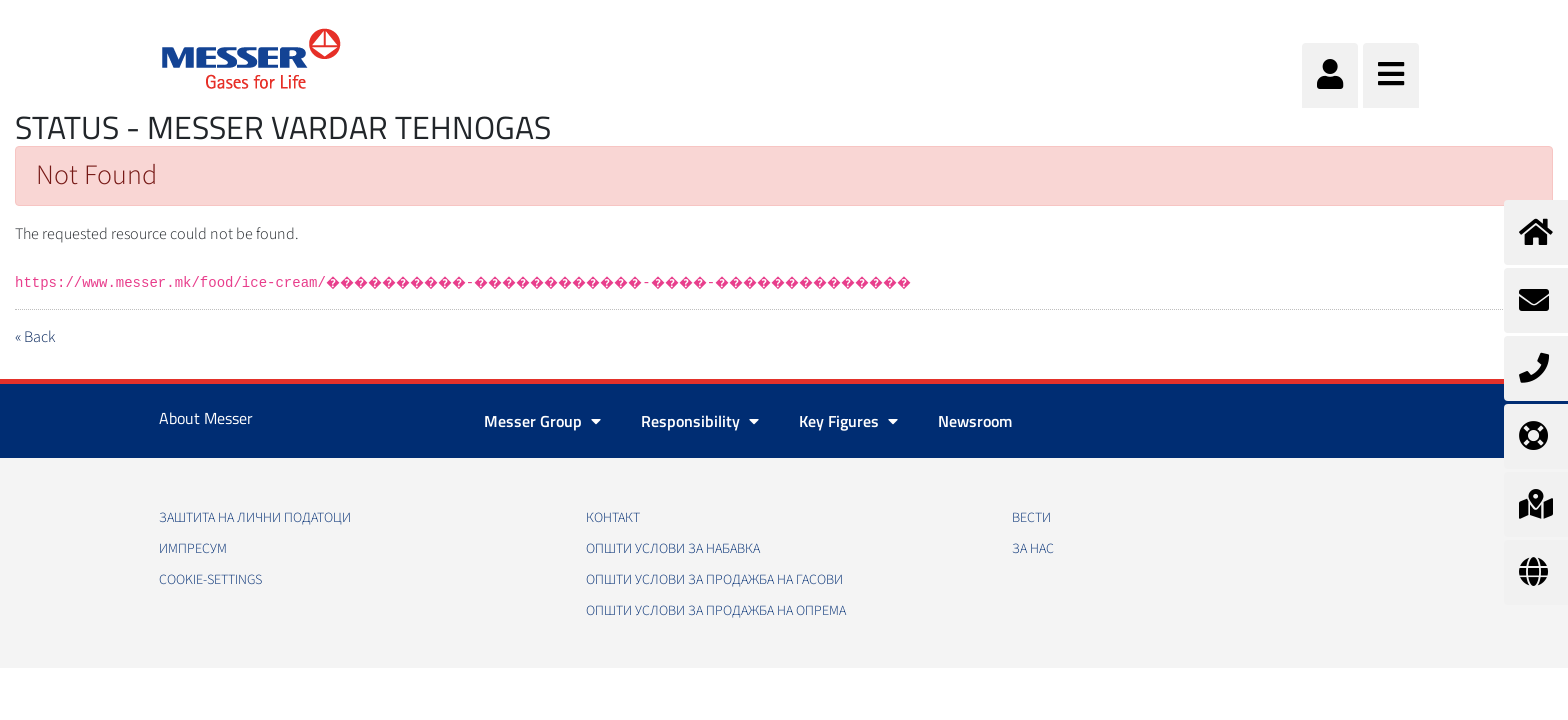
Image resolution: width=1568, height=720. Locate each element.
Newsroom (975, 421)
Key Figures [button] (848, 421)
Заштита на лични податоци (255, 518)
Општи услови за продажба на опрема (716, 611)
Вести (1031, 518)
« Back (35, 337)
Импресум (193, 549)
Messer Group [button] (542, 421)
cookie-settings (210, 580)
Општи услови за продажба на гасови (714, 580)
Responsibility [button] (700, 421)
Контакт (613, 518)
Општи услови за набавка (673, 549)
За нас (1033, 549)
